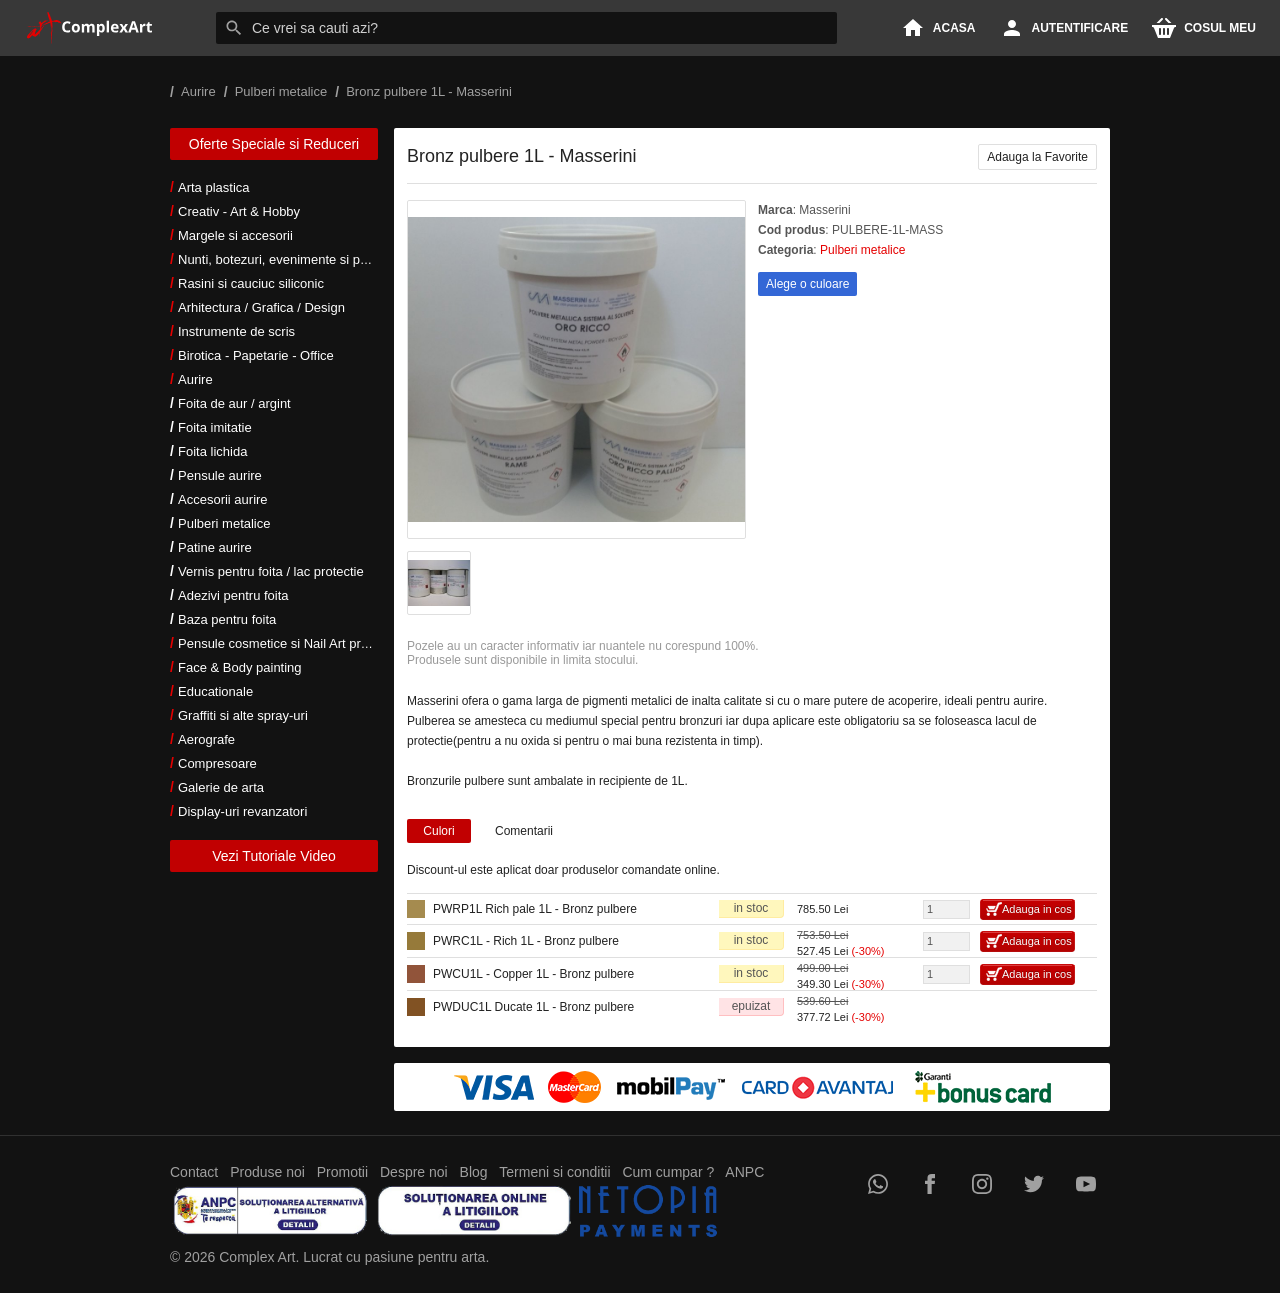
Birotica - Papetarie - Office (256, 355)
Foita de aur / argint (234, 403)
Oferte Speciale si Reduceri (274, 144)
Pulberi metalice (224, 523)
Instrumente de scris (236, 331)
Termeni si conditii (554, 1172)
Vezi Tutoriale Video (274, 856)
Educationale (215, 691)
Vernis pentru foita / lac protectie (271, 571)
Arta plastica (214, 187)
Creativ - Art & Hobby (239, 211)
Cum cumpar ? (668, 1172)
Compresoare (217, 763)
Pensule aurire (220, 475)
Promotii (342, 1172)
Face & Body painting (240, 667)
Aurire (195, 379)
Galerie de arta (221, 787)
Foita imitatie (215, 427)
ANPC (744, 1172)
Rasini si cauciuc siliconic (251, 283)
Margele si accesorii (235, 235)
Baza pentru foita (227, 619)
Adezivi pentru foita (233, 595)
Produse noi (267, 1172)
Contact (194, 1172)
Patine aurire (215, 547)
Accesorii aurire (223, 499)
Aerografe (206, 739)
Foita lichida (212, 451)
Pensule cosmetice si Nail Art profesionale (299, 643)
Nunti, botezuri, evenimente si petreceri (290, 259)
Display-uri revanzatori (242, 811)
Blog (474, 1172)
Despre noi (414, 1172)
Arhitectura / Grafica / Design (261, 307)
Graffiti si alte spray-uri (243, 715)
